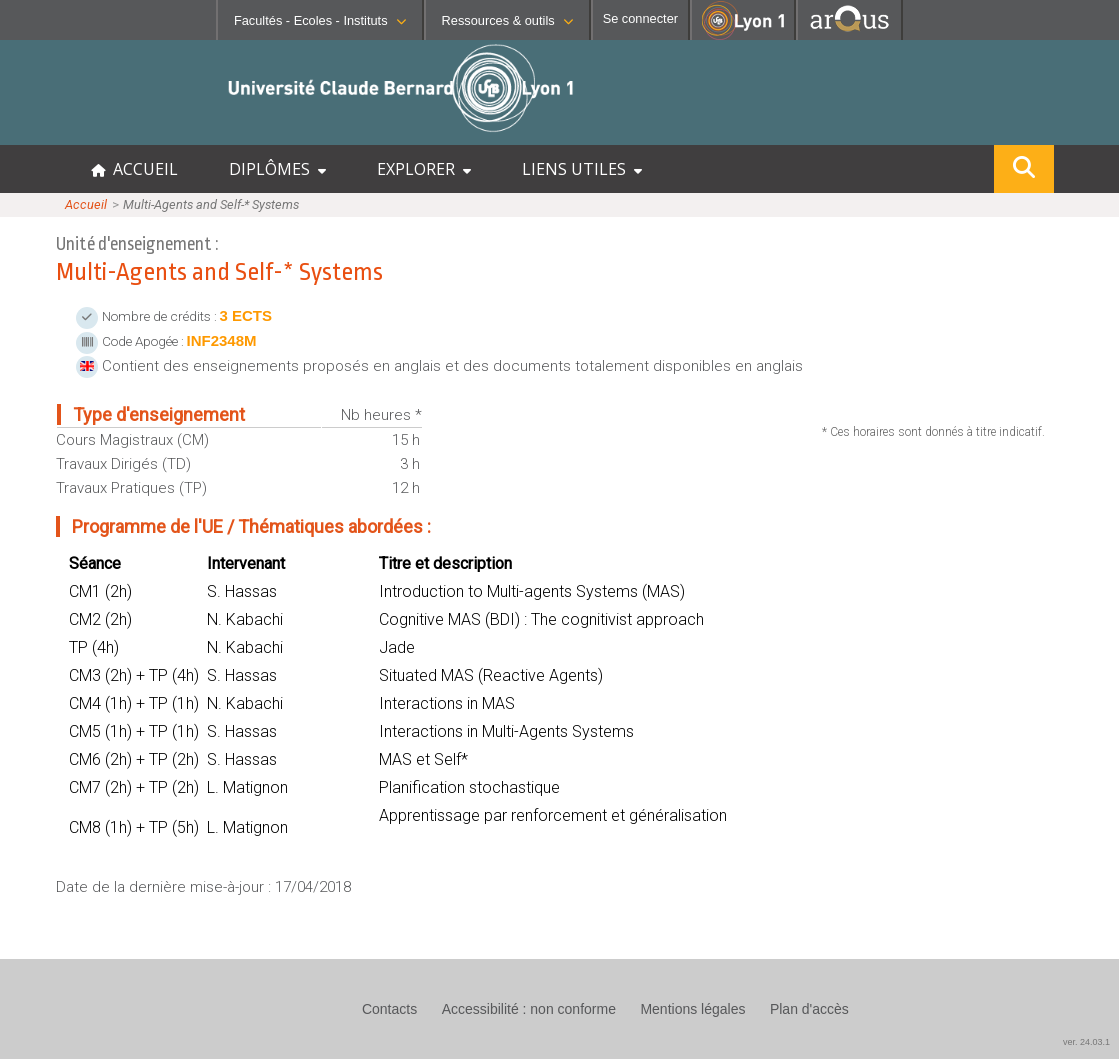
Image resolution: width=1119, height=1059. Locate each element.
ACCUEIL (134, 169)
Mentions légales (692, 1009)
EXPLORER (424, 169)
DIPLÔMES (277, 169)
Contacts (389, 1009)
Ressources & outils (507, 20)
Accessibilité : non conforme (529, 1009)
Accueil (86, 204)
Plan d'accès (809, 1009)
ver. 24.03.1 (1086, 1042)
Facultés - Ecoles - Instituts (320, 20)
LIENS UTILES (582, 169)
